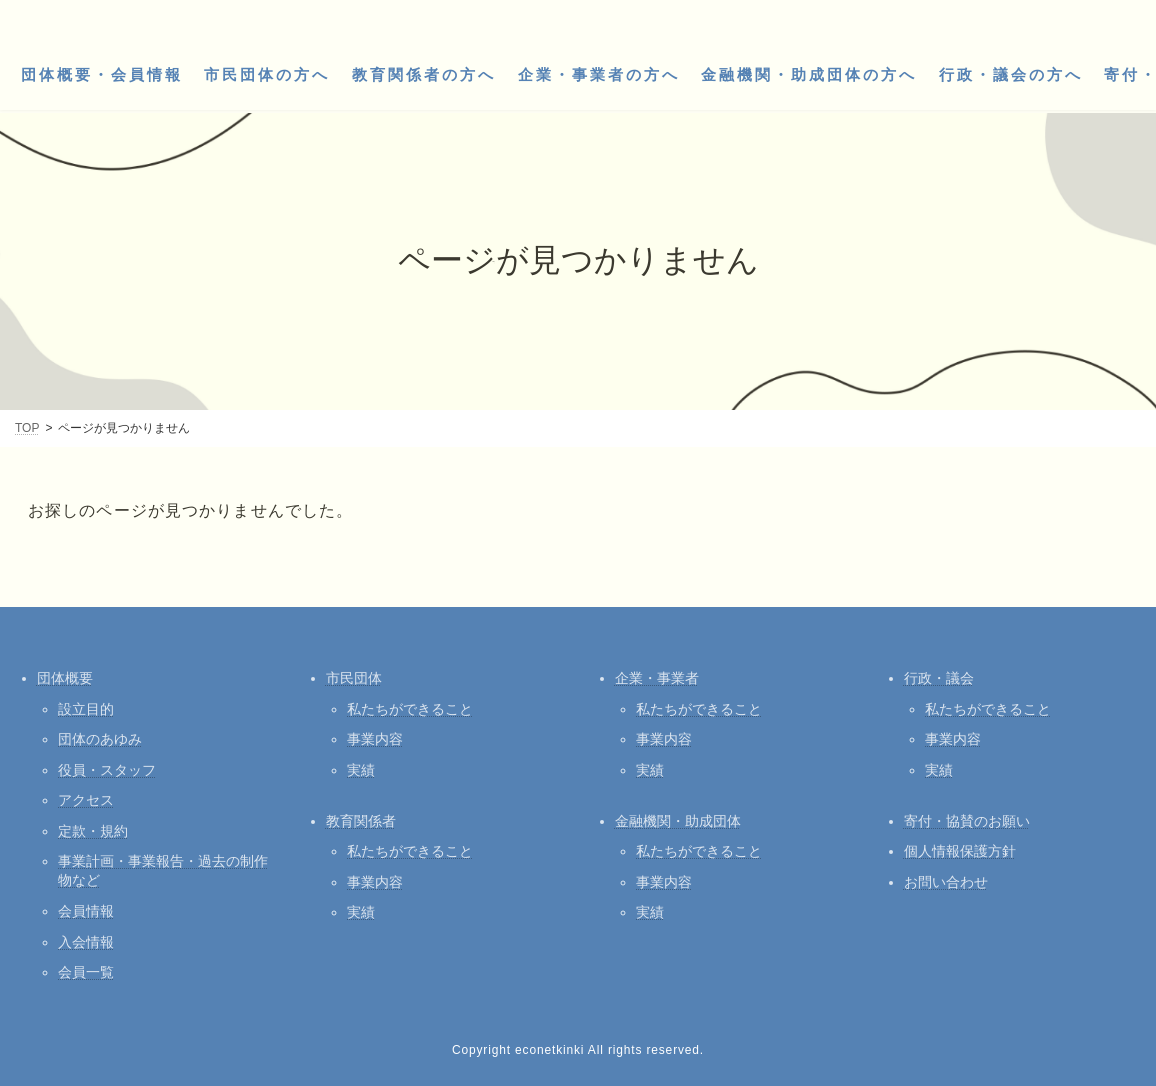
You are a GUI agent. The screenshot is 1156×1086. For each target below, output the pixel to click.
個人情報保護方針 (960, 851)
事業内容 (375, 739)
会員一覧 (86, 972)
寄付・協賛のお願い (967, 821)
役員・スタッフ (107, 770)
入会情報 (86, 942)
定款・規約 (93, 831)
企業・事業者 (657, 678)
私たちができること (410, 709)
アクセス (86, 800)
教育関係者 (361, 821)
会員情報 (86, 911)
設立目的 (86, 709)
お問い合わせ (946, 882)
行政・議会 (939, 678)
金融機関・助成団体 (678, 821)
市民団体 (354, 678)
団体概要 (65, 678)
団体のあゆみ (100, 739)
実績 (361, 770)
